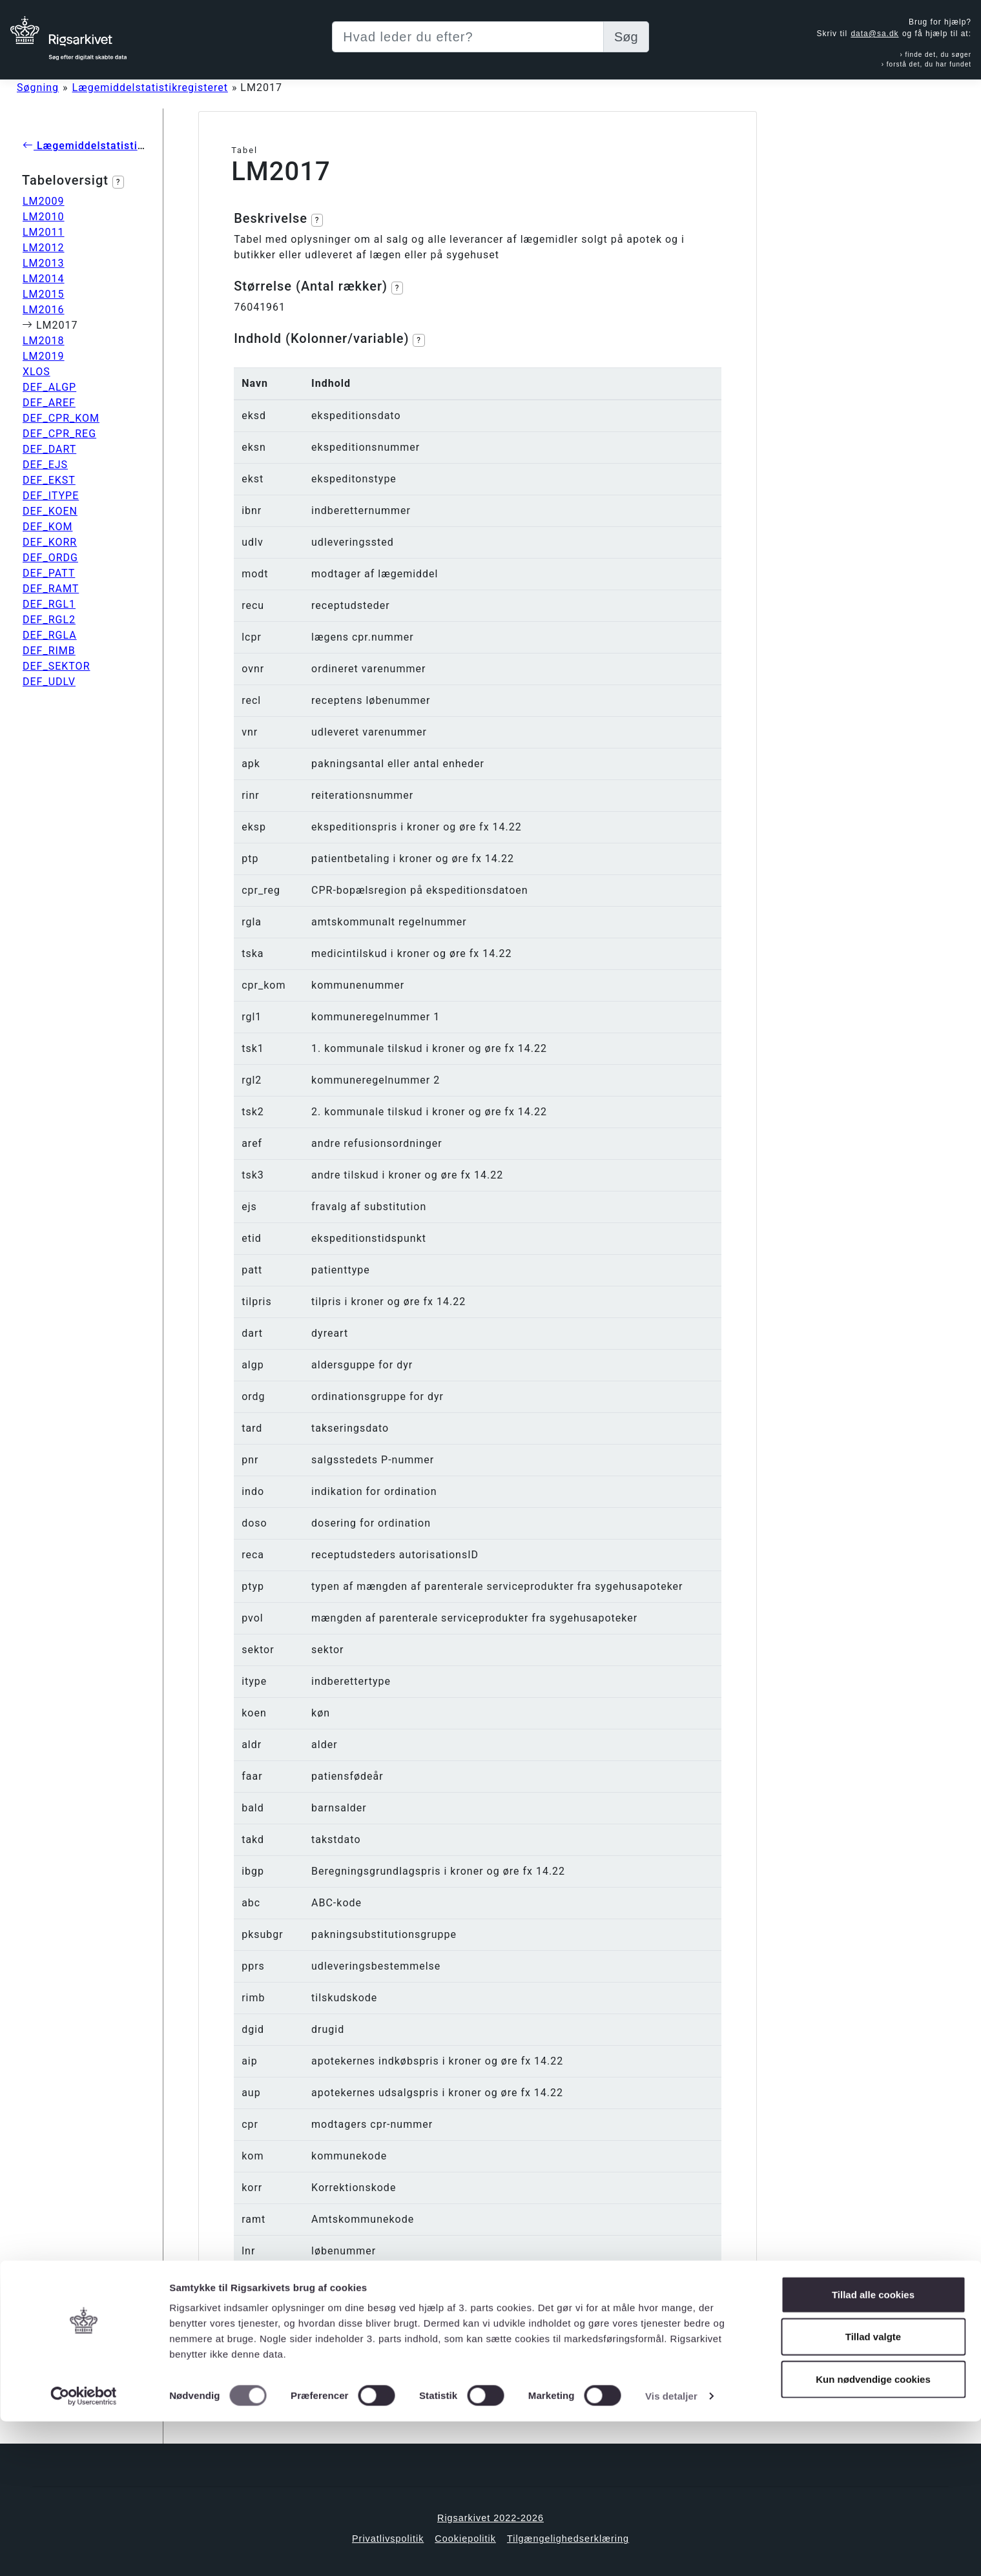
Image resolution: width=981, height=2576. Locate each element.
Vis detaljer (671, 2550)
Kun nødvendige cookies (873, 2533)
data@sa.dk (874, 33)
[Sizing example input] (468, 36)
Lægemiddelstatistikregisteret (150, 87)
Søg (626, 37)
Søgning (38, 87)
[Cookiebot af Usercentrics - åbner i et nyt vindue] (83, 2551)
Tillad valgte (873, 2491)
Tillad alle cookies (873, 2449)
